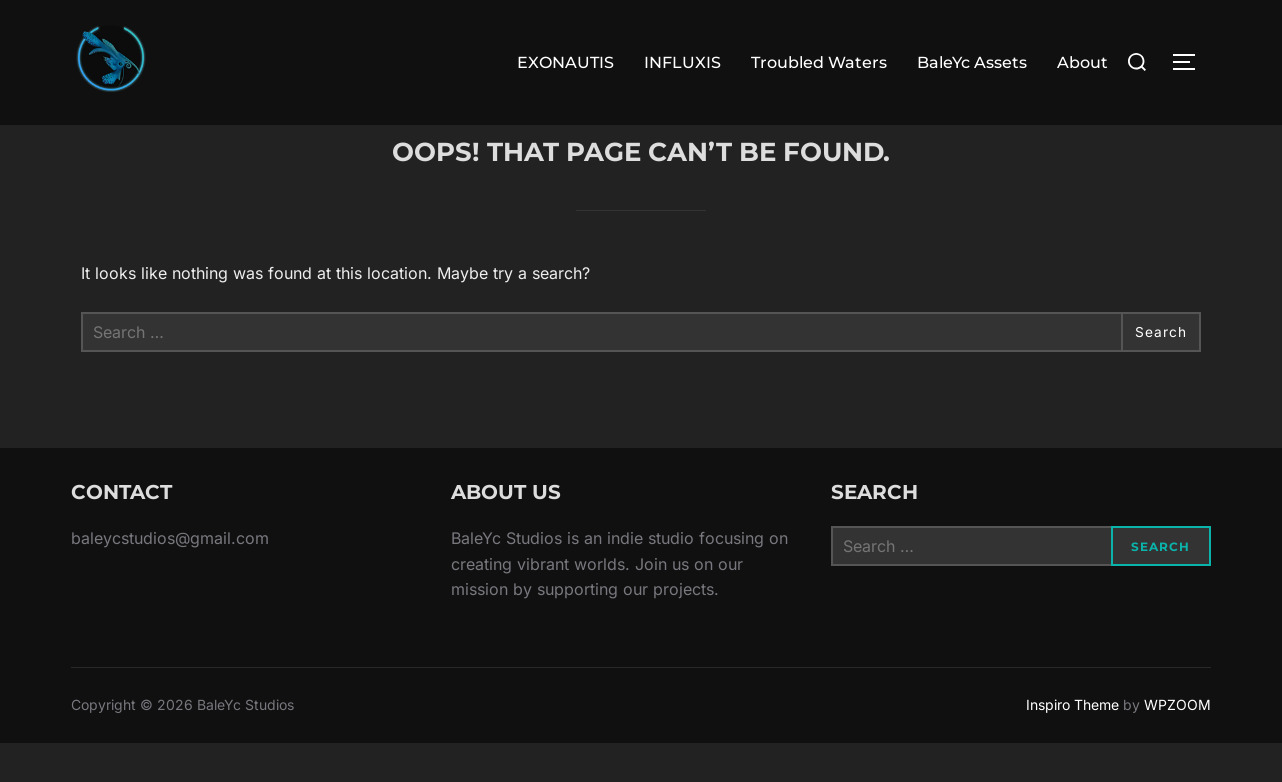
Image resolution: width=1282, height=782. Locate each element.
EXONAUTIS (565, 62)
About (1082, 62)
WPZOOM (1177, 743)
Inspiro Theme (1072, 743)
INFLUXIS (682, 62)
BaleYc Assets (972, 62)
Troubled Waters (819, 62)
